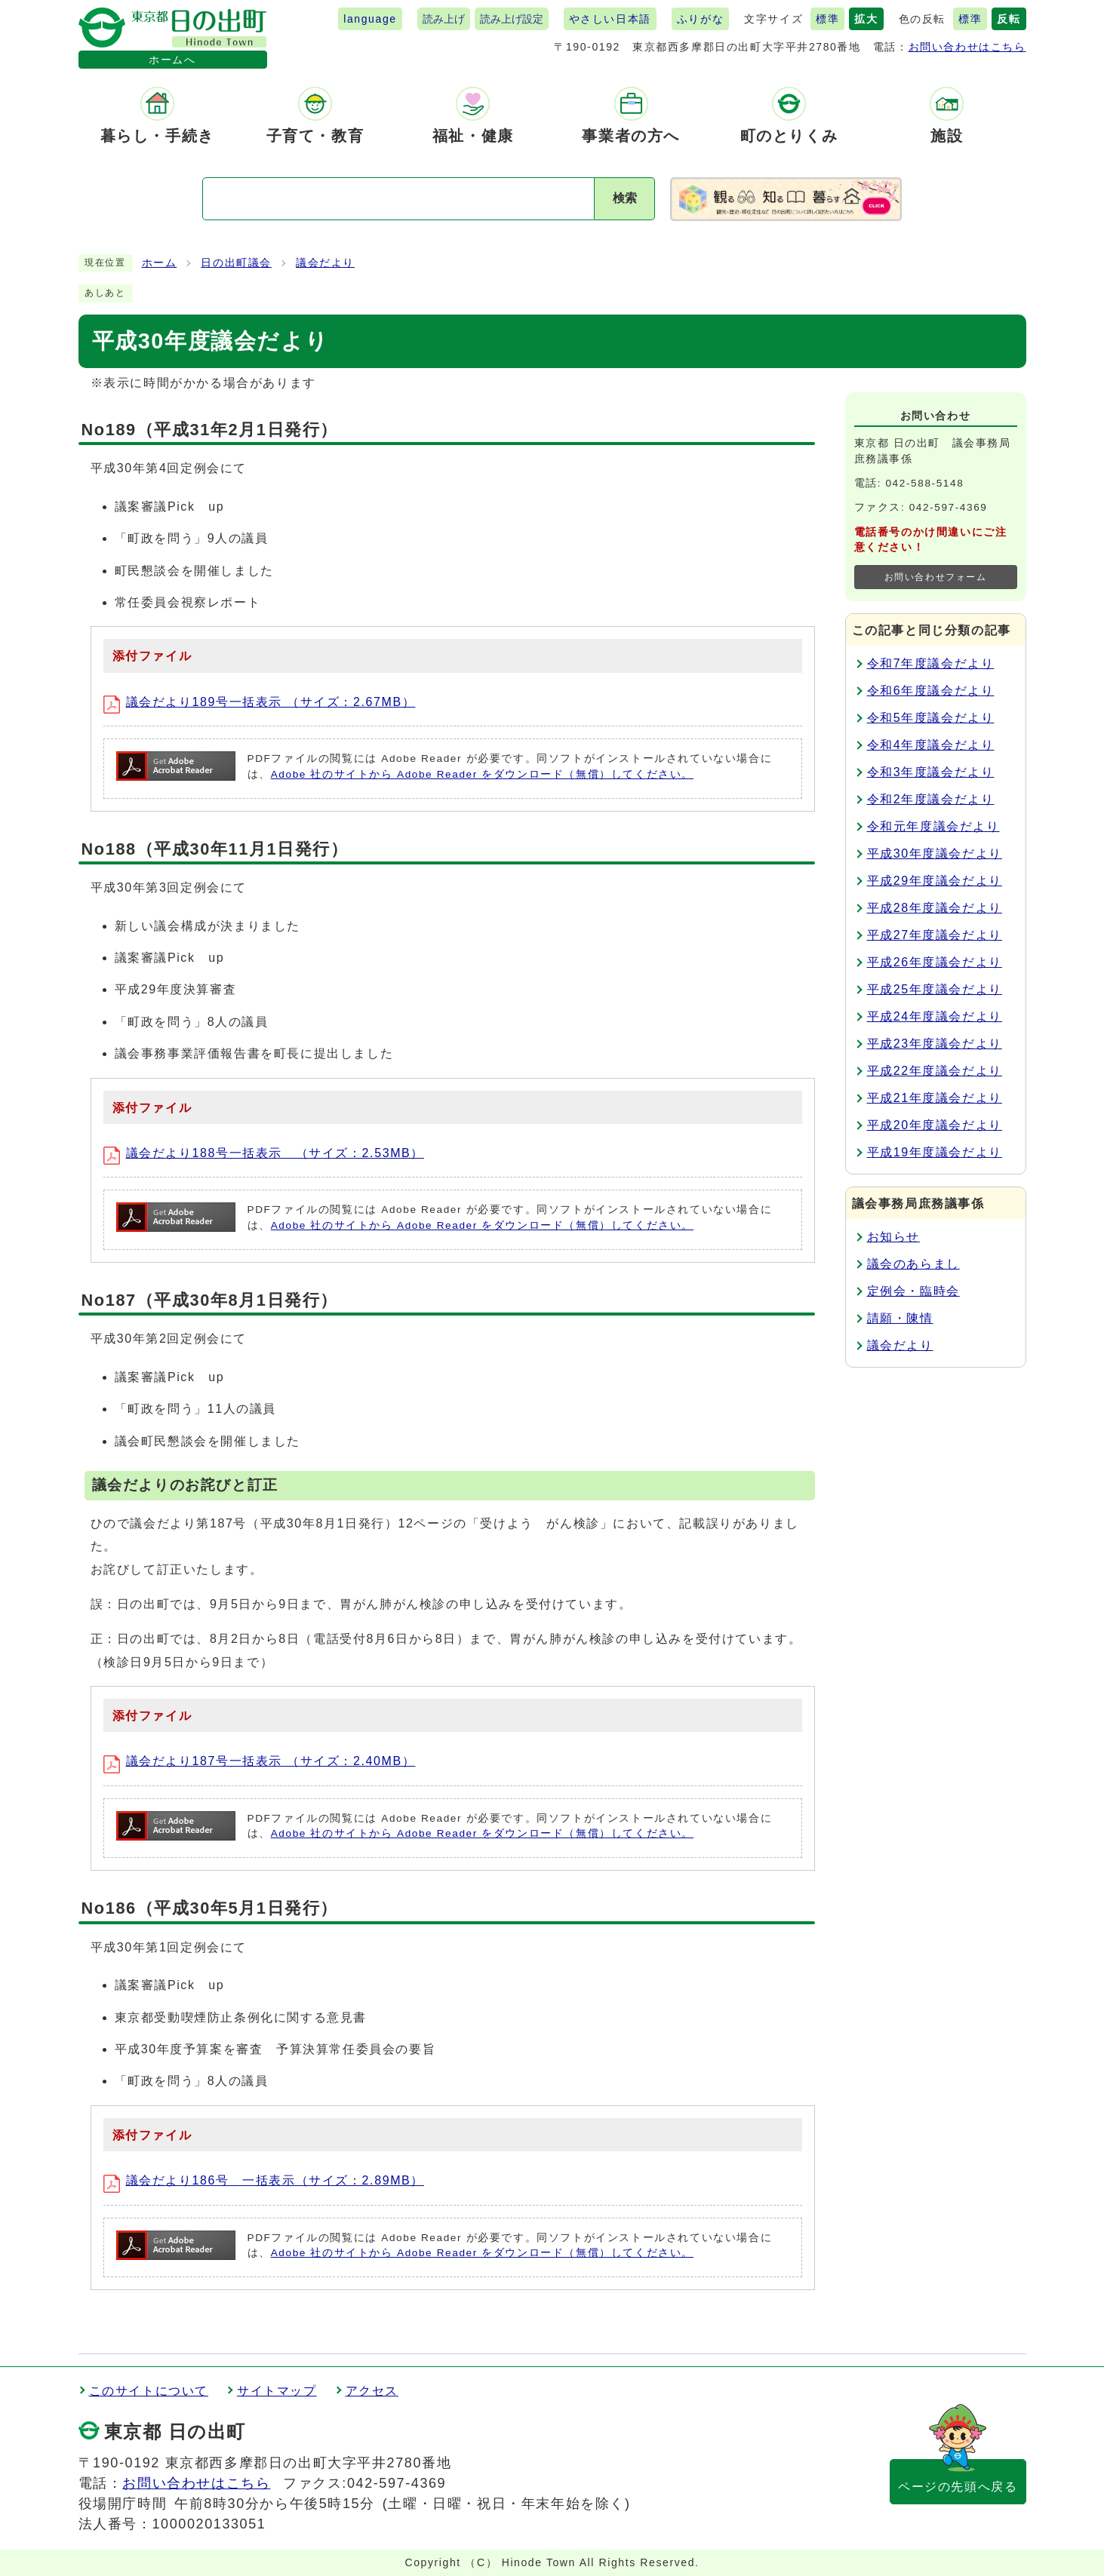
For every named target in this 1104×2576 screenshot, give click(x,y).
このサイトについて (148, 2390)
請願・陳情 (900, 1318)
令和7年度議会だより (931, 663)
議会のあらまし (913, 1263)
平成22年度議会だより (934, 1070)
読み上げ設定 (511, 19)
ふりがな (700, 19)
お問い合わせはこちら (967, 47)
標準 (827, 19)
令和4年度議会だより (931, 744)
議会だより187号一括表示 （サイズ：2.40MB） (259, 1761)
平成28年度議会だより (934, 907)
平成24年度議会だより (934, 1016)
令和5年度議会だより (931, 717)
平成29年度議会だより (934, 880)
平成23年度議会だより (934, 1043)
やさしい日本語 (610, 19)
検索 (625, 198)
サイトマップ (277, 2390)
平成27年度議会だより (934, 935)
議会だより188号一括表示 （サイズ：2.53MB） (263, 1153)
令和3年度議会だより (931, 772)
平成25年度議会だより (934, 989)
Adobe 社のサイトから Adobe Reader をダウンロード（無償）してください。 (482, 774)
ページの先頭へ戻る (957, 2486)
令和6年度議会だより (931, 690)
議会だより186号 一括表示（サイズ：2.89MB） (263, 2180)
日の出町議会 (236, 263)
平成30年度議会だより (934, 853)
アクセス (372, 2390)
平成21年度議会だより (934, 1097)
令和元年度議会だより (933, 826)
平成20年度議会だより (934, 1125)
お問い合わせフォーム (935, 577)
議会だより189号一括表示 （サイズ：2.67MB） (259, 701)
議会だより (325, 263)
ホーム (159, 263)
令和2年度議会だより (931, 799)
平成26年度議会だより (934, 962)
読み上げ (444, 19)
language (369, 19)
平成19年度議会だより (934, 1152)
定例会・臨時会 (913, 1291)
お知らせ (893, 1236)
